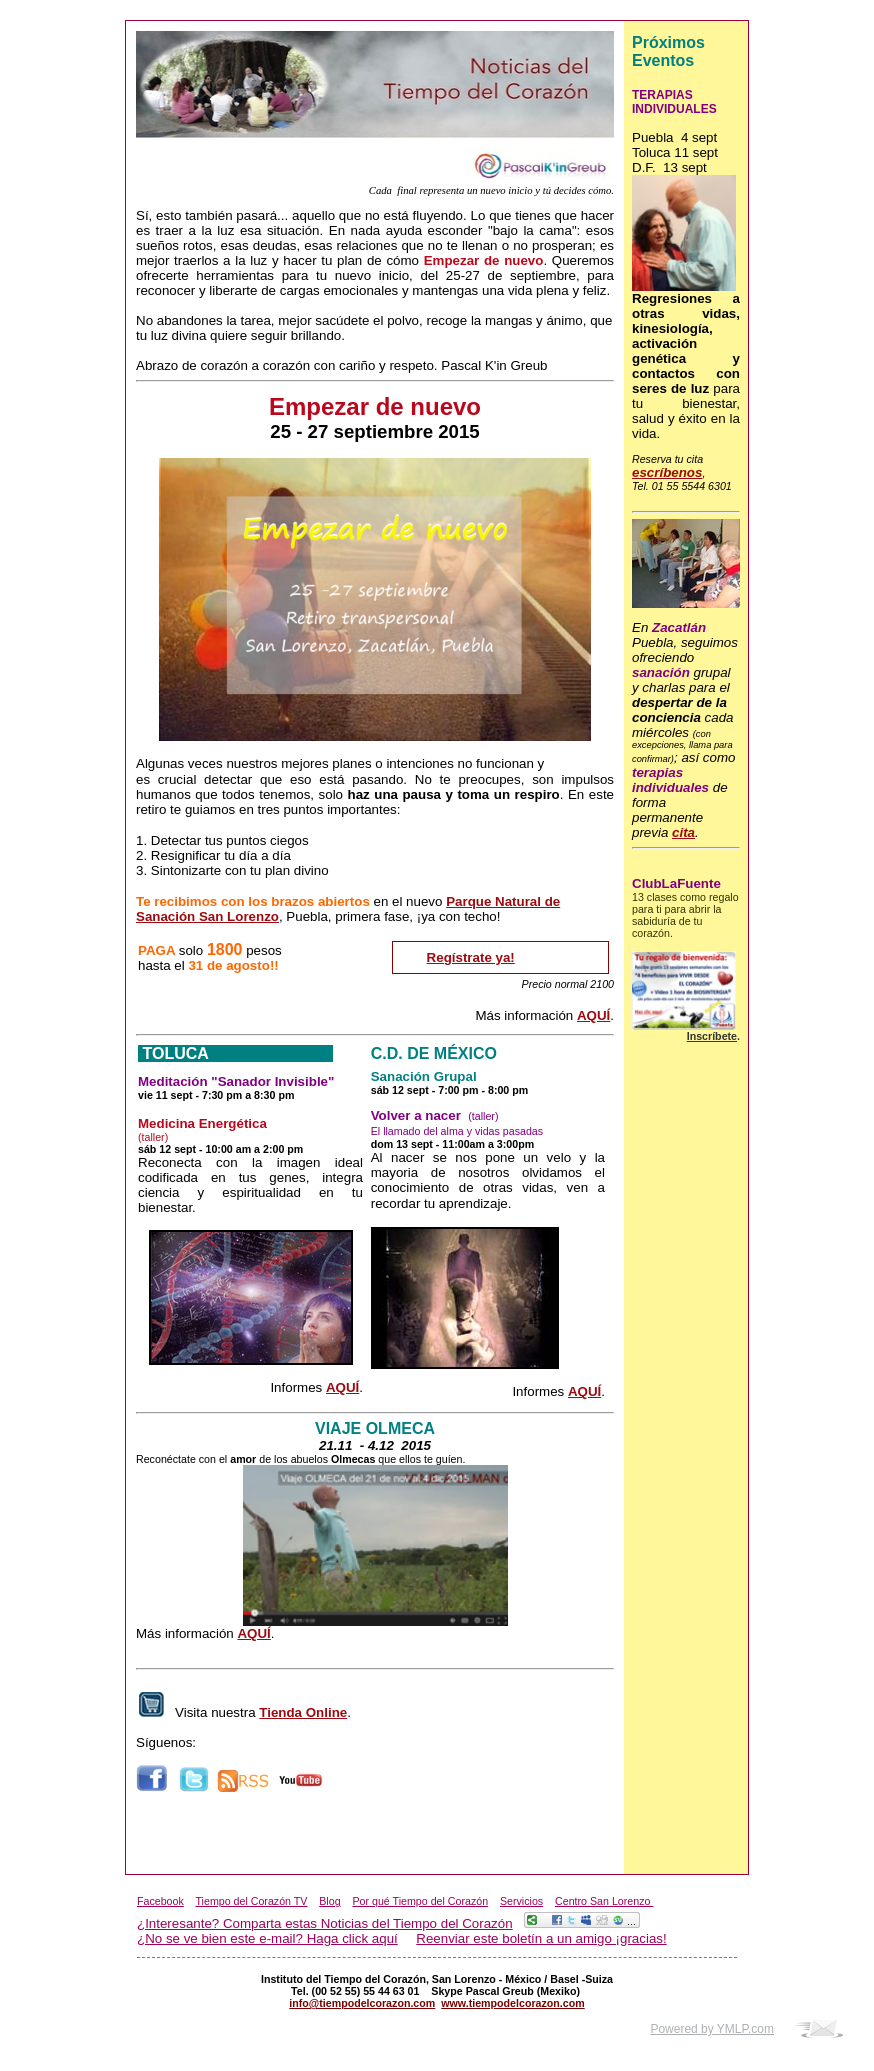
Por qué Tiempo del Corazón (420, 1901)
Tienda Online (303, 1712)
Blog (329, 1901)
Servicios (521, 1901)
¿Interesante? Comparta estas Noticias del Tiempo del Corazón (325, 1923)
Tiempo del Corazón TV (251, 1901)
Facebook (160, 1901)
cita (683, 832)
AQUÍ (593, 1015)
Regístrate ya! (471, 957)
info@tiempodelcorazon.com (362, 2003)
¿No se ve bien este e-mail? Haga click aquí (267, 1938)
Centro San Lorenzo (604, 1901)
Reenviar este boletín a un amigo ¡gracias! (541, 1938)
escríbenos (667, 472)
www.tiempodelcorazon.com (513, 2003)
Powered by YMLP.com (712, 2029)
